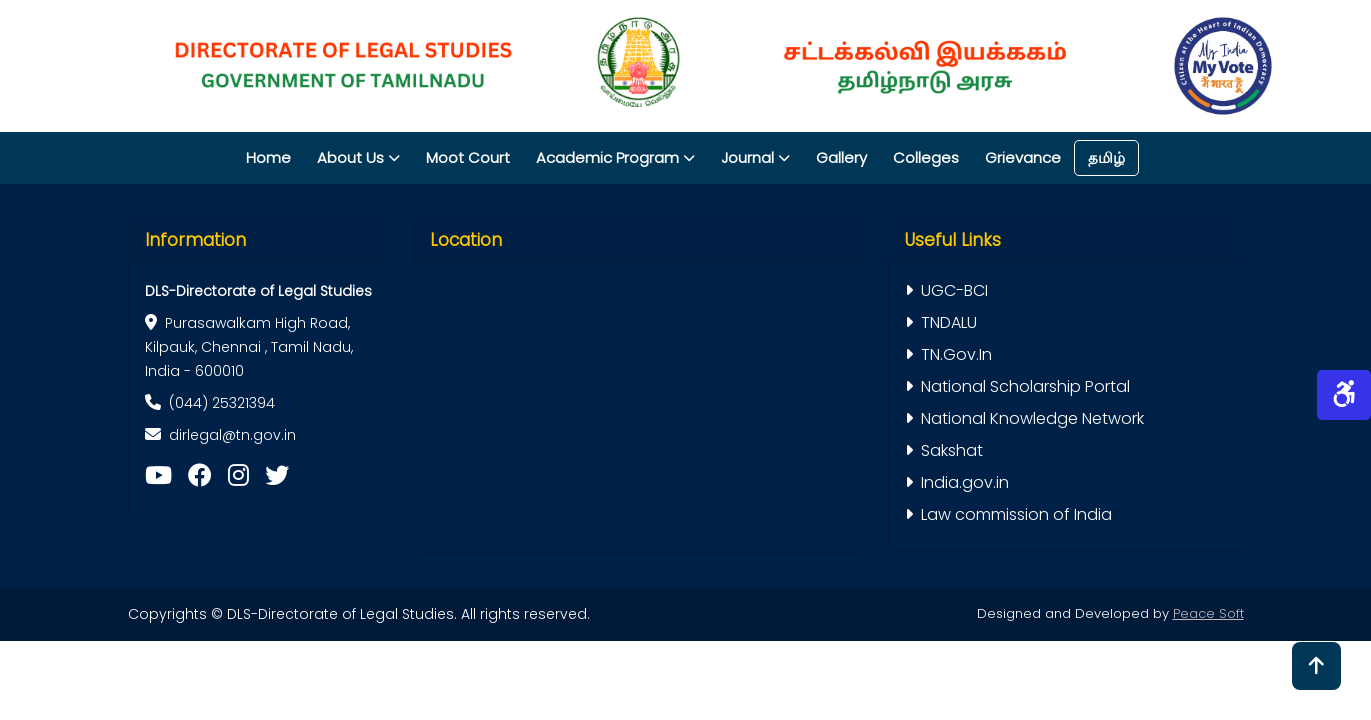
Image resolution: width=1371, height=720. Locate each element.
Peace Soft (1208, 613)
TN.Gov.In (948, 354)
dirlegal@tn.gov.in (232, 435)
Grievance (1023, 157)
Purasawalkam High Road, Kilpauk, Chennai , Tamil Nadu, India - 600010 (249, 347)
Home (268, 157)
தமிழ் (1106, 157)
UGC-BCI (946, 290)
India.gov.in (957, 482)
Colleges (926, 157)
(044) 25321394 (210, 403)
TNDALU (941, 322)
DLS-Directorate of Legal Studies (258, 291)
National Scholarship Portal (1017, 386)
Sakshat (944, 450)
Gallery (841, 157)
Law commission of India (1008, 514)
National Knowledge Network (1024, 418)
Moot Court (468, 157)
